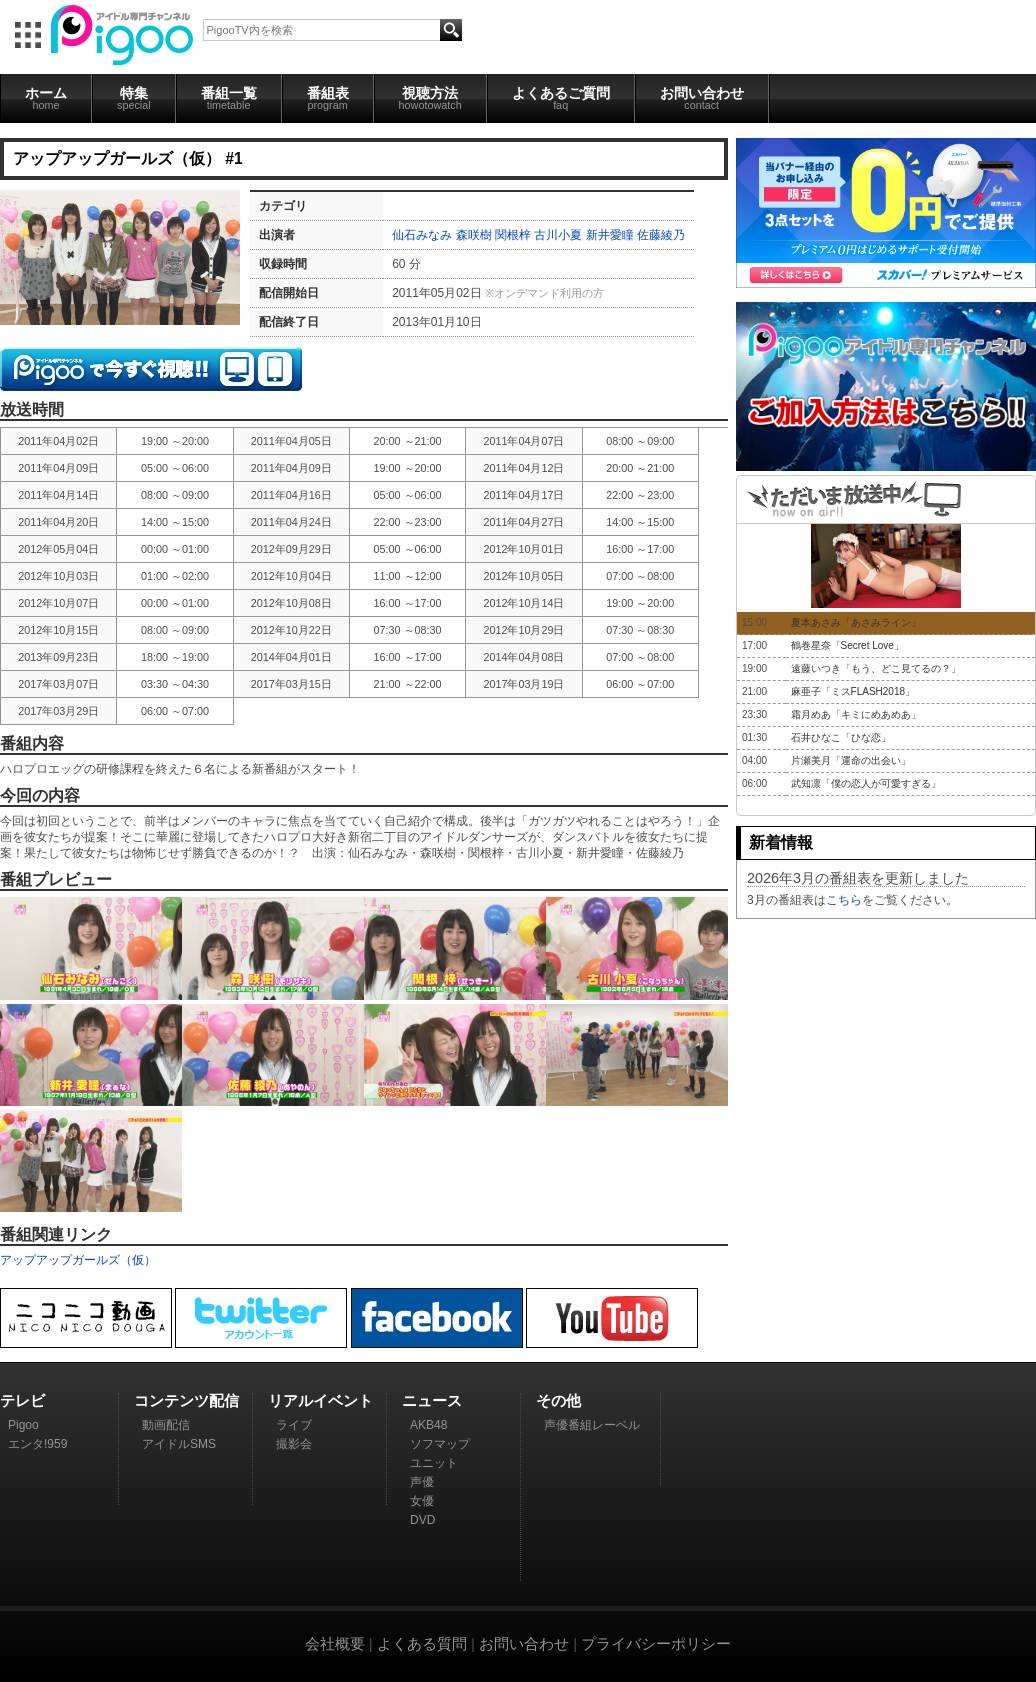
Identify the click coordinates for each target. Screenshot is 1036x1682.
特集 (134, 98)
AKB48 (428, 1425)
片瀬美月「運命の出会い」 (851, 760)
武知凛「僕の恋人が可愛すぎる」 (866, 783)
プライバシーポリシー (656, 1643)
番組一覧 (229, 98)
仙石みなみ (422, 235)
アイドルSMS (179, 1444)
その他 (558, 1400)
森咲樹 (474, 235)
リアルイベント (320, 1400)
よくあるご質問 (561, 98)
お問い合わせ (702, 98)
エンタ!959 (37, 1444)
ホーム (46, 98)
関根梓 (513, 235)
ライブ (294, 1425)
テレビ (22, 1400)
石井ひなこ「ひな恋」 (841, 737)
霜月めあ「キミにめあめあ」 (856, 714)
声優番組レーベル (592, 1425)
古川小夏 (558, 235)
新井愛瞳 (610, 235)
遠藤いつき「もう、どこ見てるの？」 (876, 668)
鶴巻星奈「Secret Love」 (847, 645)
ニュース (432, 1400)
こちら (844, 900)
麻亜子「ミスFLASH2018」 (853, 691)
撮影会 (294, 1444)
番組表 (328, 98)
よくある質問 (422, 1643)
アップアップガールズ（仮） (78, 1260)
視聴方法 (430, 98)
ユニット (434, 1463)
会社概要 (335, 1643)
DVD (422, 1520)
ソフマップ (440, 1444)
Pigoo (23, 1425)
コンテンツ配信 (186, 1400)
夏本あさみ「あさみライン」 (856, 622)
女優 (422, 1501)
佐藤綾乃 (661, 235)
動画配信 (166, 1425)
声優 (422, 1482)
